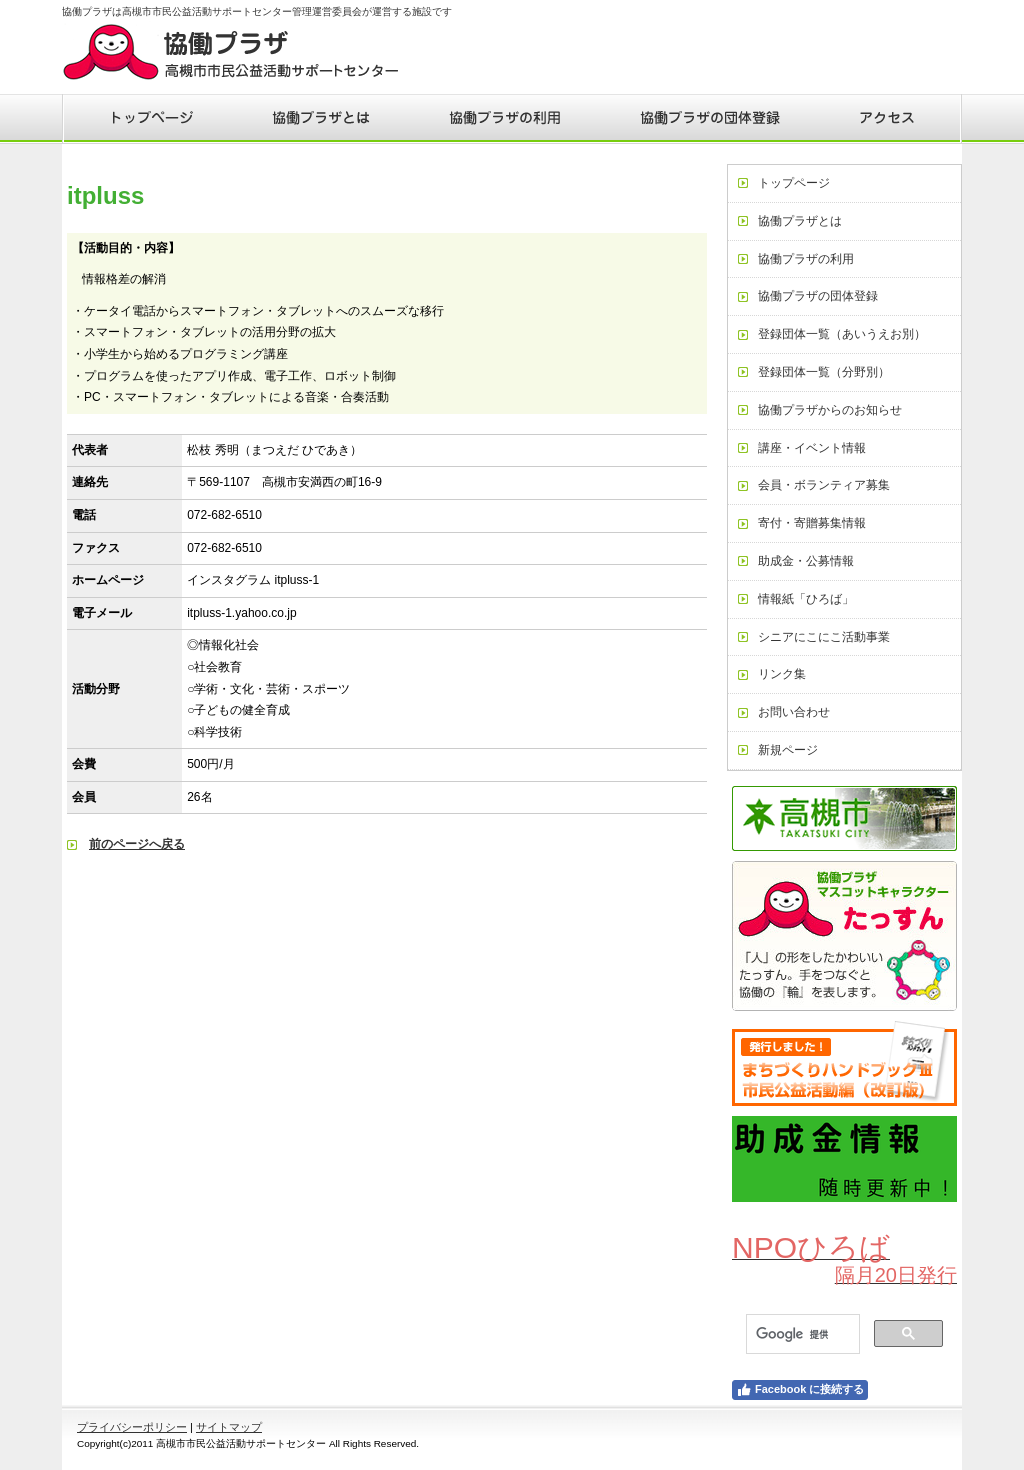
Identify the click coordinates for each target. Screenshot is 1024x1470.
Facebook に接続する (800, 1390)
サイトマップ (229, 1427)
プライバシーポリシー (132, 1427)
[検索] (801, 1334)
